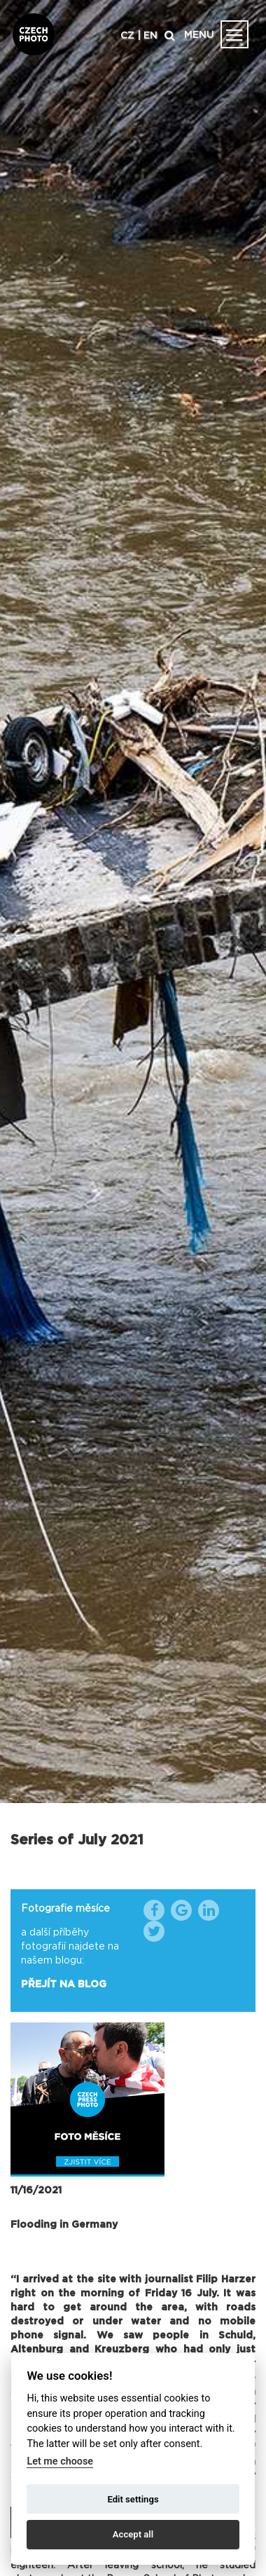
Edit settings (132, 2499)
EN (151, 36)
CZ (127, 36)
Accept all (133, 2534)
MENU (199, 35)
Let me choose (60, 2461)
